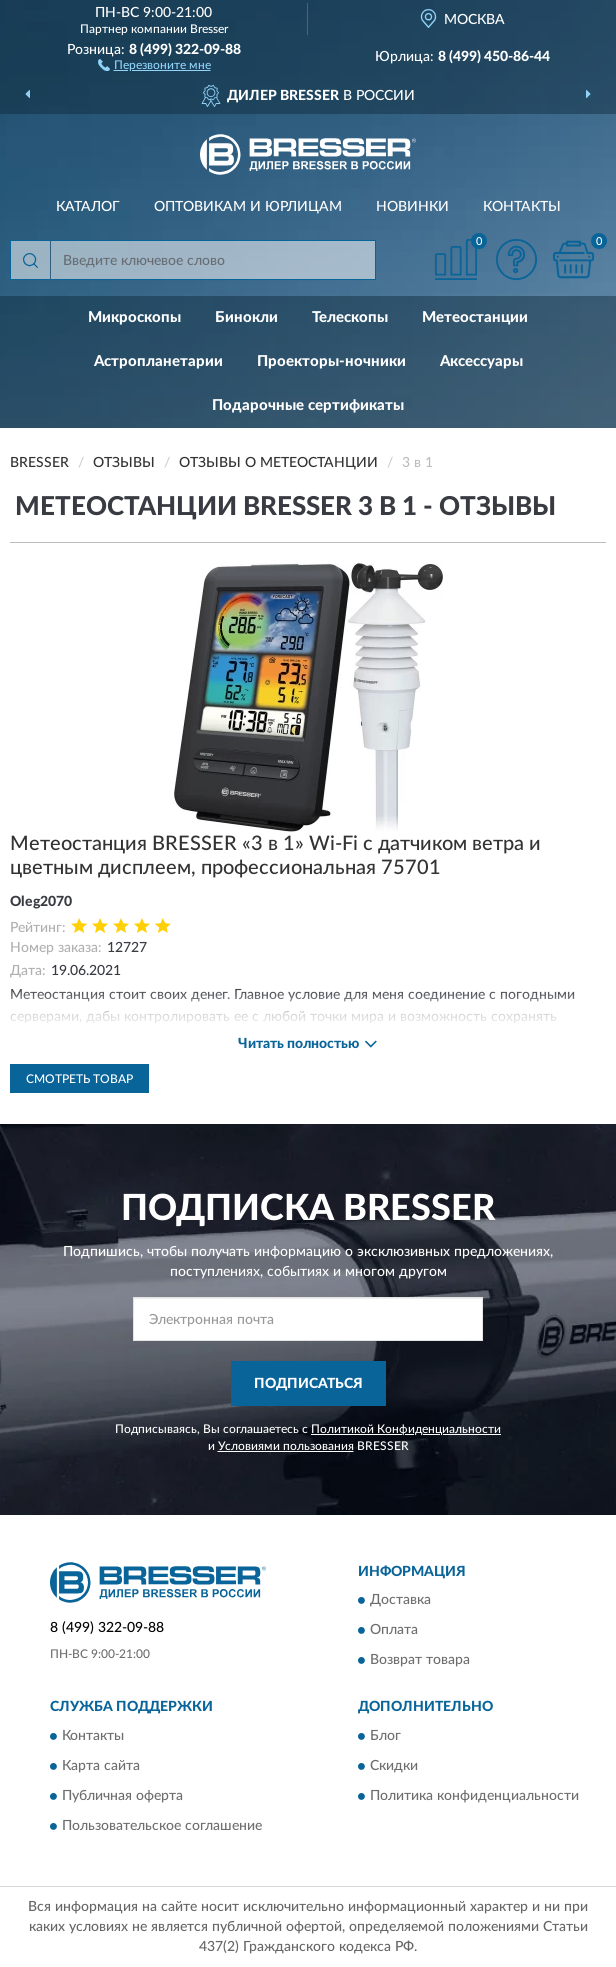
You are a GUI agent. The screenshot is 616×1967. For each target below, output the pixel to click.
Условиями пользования (286, 1446)
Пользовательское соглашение (162, 1826)
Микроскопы (134, 317)
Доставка (400, 1601)
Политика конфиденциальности (474, 1796)
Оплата (394, 1631)
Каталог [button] (88, 207)
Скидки (394, 1766)
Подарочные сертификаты (308, 405)
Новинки (412, 207)
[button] (154, 64)
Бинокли (246, 317)
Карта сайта (101, 1766)
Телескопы (350, 317)
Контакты (522, 207)
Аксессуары (481, 361)
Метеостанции (475, 317)
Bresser (209, 29)
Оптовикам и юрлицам (248, 207)
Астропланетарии (158, 361)
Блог (385, 1736)
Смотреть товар (79, 1079)
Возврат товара (420, 1661)
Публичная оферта (122, 1796)
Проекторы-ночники (331, 361)
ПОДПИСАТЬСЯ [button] (308, 1384)
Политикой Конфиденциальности (406, 1429)
